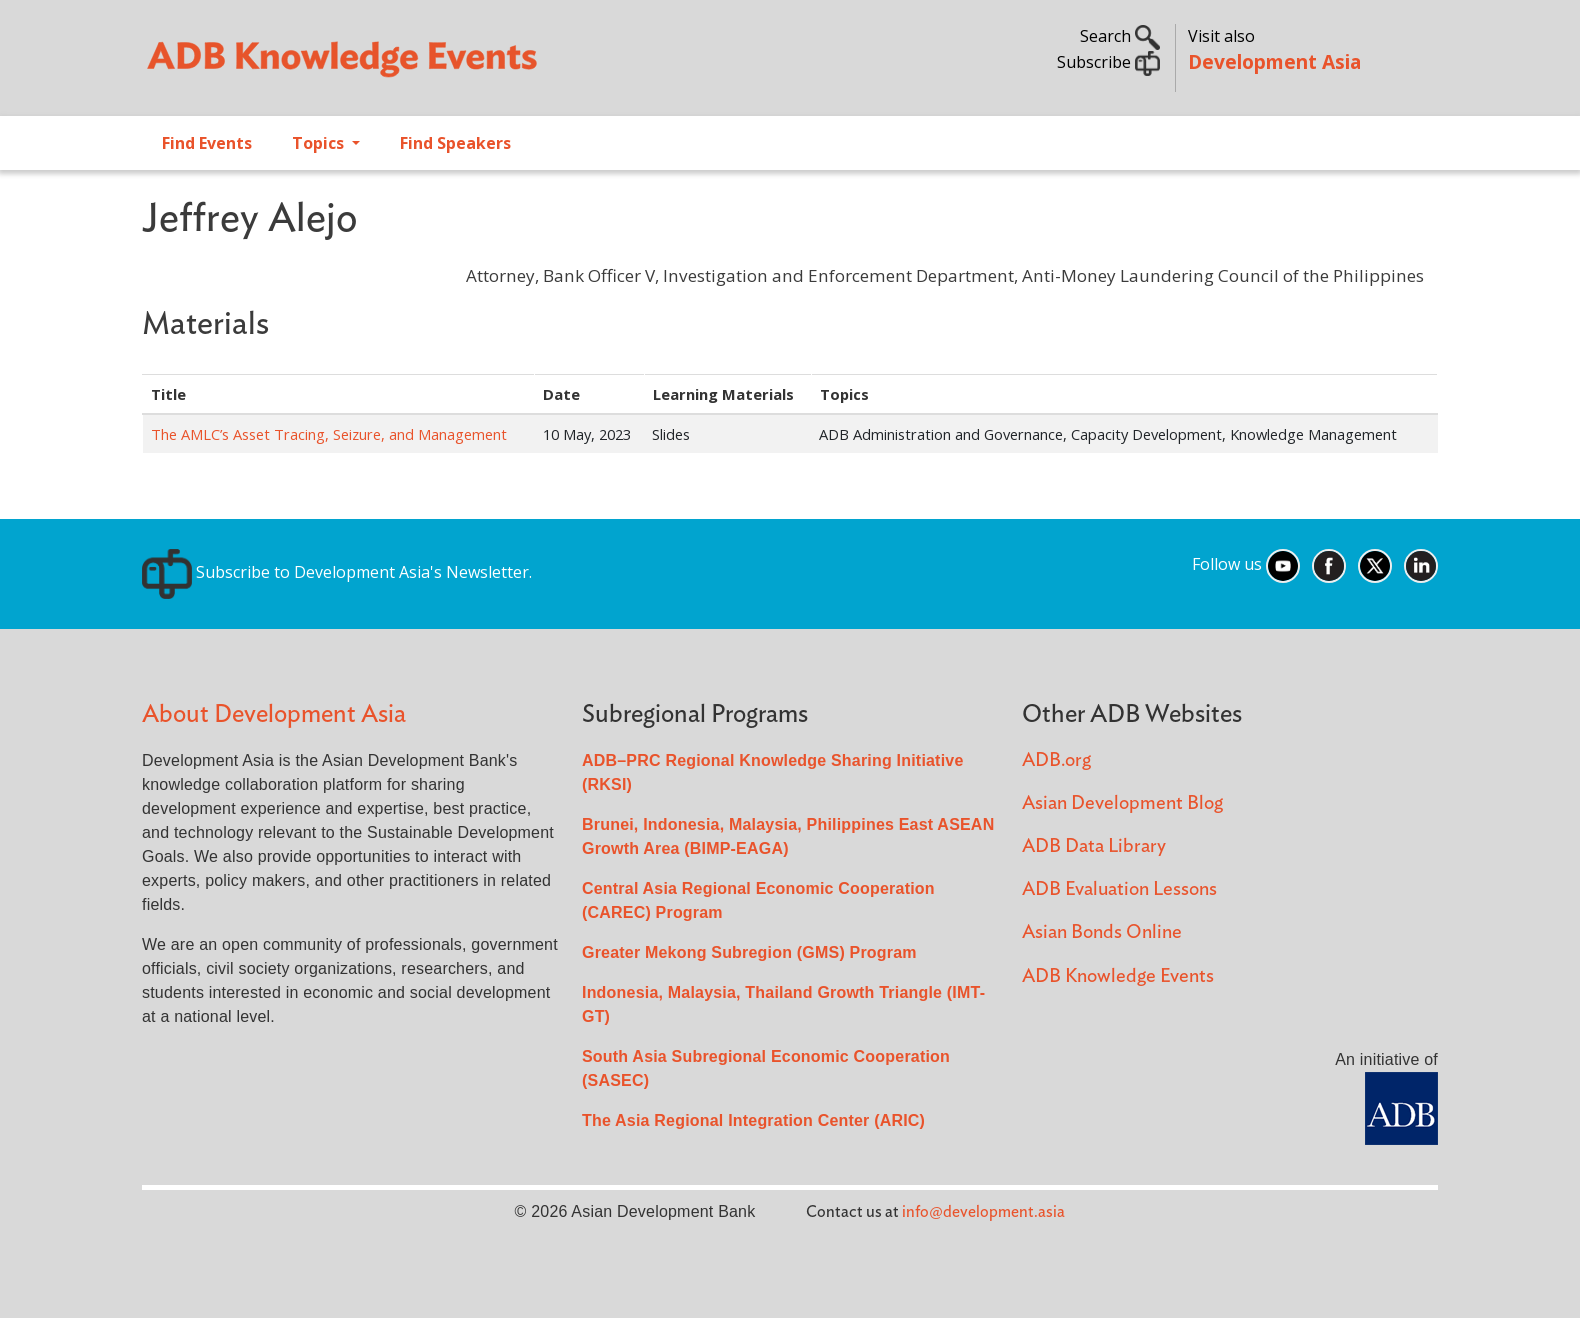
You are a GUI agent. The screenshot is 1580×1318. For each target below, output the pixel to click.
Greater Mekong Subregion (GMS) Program (749, 952)
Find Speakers (455, 143)
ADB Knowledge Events (1118, 976)
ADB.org (1056, 760)
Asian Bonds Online (1102, 932)
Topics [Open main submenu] (320, 143)
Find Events (207, 143)
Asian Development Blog (1122, 803)
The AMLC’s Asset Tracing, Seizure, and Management (329, 434)
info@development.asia (983, 1212)
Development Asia (1274, 61)
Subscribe (1108, 62)
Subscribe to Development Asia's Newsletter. (337, 572)
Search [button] (1120, 36)
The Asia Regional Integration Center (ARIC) (753, 1120)
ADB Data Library (1094, 846)
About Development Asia (274, 714)
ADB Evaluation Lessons (1119, 889)
